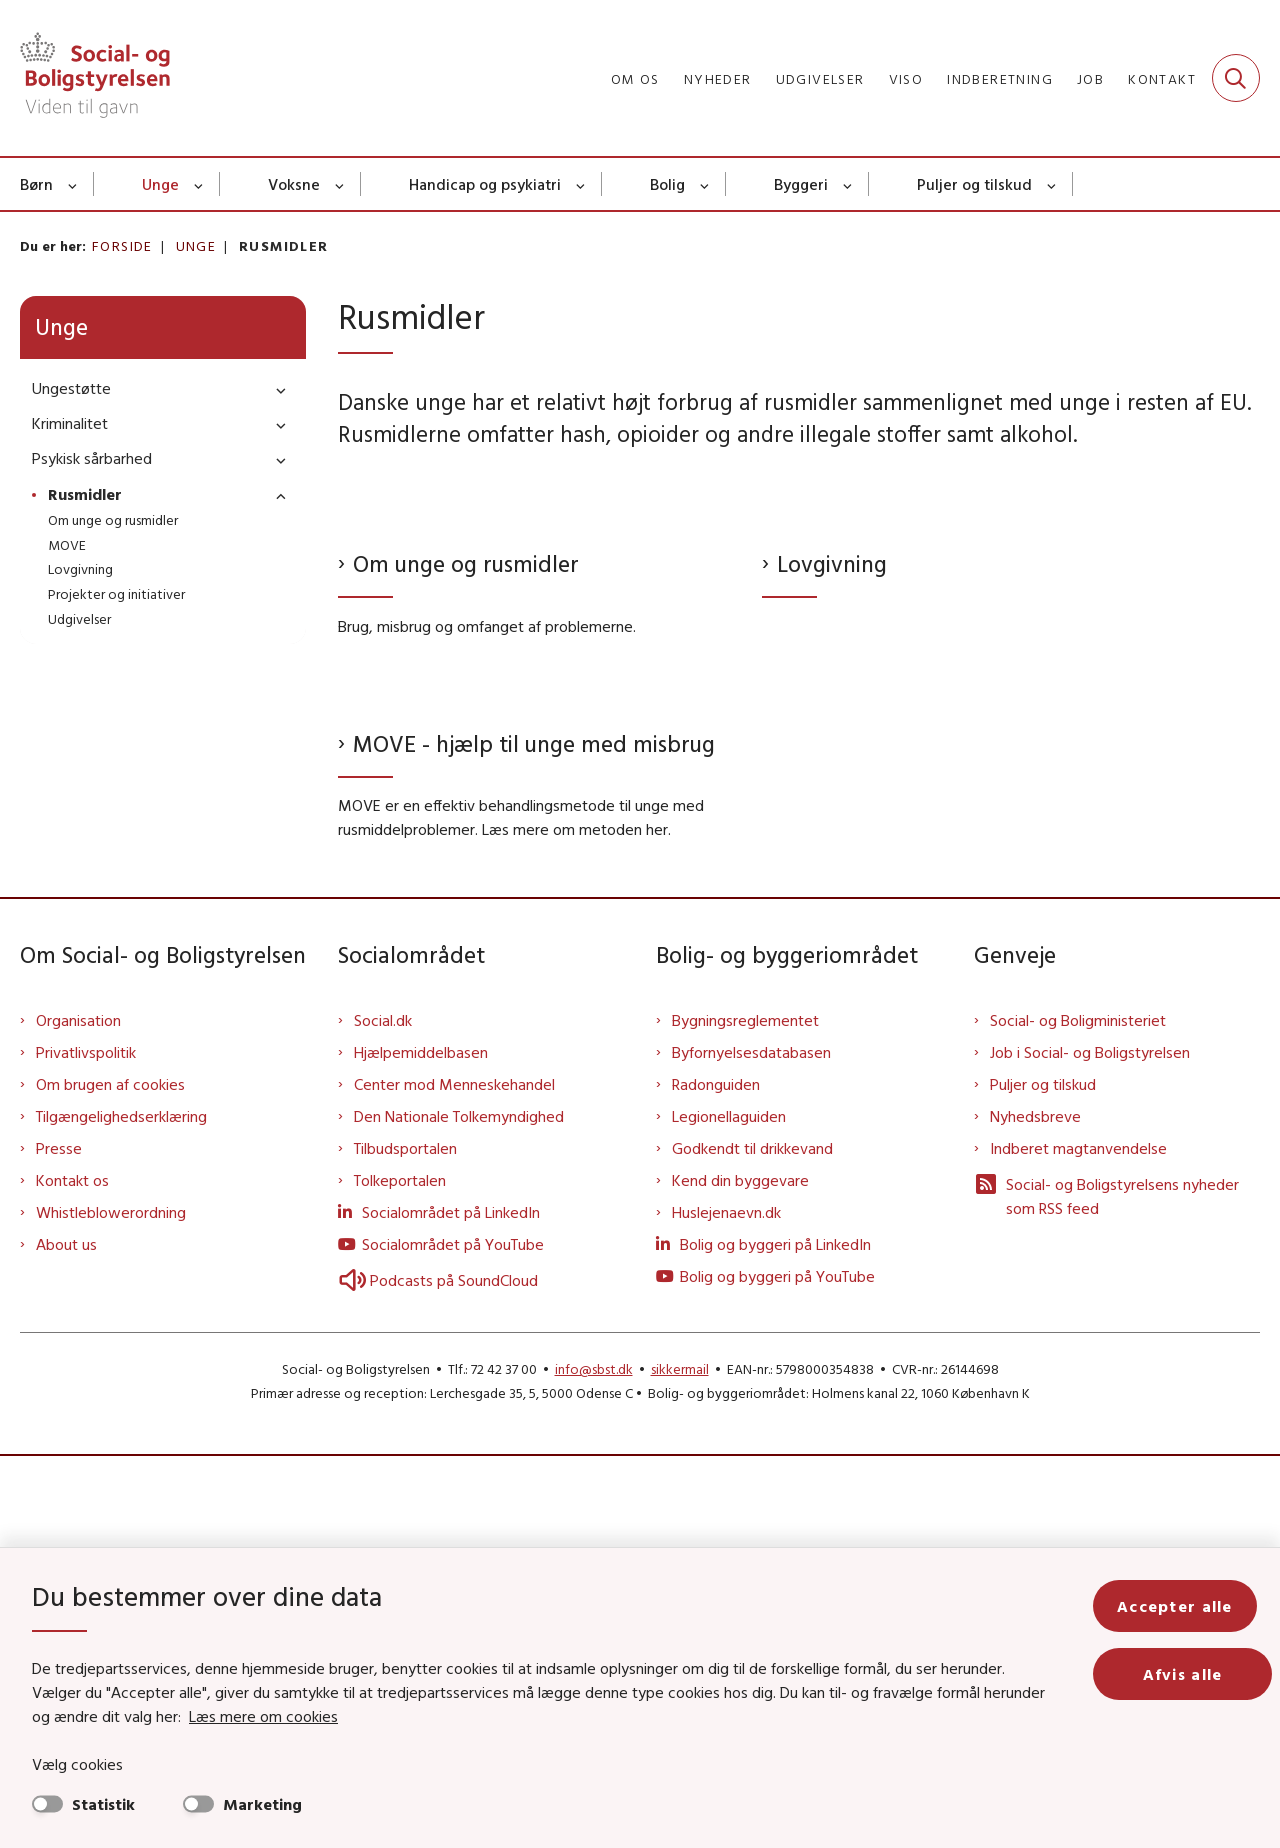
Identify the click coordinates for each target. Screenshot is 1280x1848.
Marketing (262, 1804)
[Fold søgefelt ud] (1236, 78)
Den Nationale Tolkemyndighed (459, 1508)
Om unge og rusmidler (466, 759)
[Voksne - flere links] (340, 184)
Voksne (294, 184)
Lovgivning (832, 760)
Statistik (103, 1804)
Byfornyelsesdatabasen (751, 1444)
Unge (160, 184)
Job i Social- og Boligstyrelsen (1090, 1444)
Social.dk (383, 1412)
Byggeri (801, 184)
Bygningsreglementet (745, 1412)
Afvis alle (1190, 1674)
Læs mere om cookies (241, 1716)
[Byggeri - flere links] (848, 184)
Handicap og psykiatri (485, 184)
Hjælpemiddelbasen (421, 1444)
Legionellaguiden (729, 1508)
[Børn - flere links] (73, 184)
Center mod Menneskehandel (454, 1476)
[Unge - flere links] (199, 184)
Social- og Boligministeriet (1078, 1412)
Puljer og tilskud (974, 184)
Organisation (78, 1412)
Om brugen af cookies (110, 1476)
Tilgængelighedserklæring (121, 1508)
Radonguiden (716, 1476)
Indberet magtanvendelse (1078, 1540)
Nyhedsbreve (1035, 1508)
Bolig (667, 184)
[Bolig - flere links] (705, 184)
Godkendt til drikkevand (752, 1540)
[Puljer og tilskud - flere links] (1052, 184)
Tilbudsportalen (405, 1540)
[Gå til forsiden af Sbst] (95, 78)
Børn (36, 184)
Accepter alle (1190, 1606)
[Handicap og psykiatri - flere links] (581, 184)
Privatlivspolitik (86, 1444)
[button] (276, 389)
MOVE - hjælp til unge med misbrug (534, 1134)
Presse (59, 1540)
